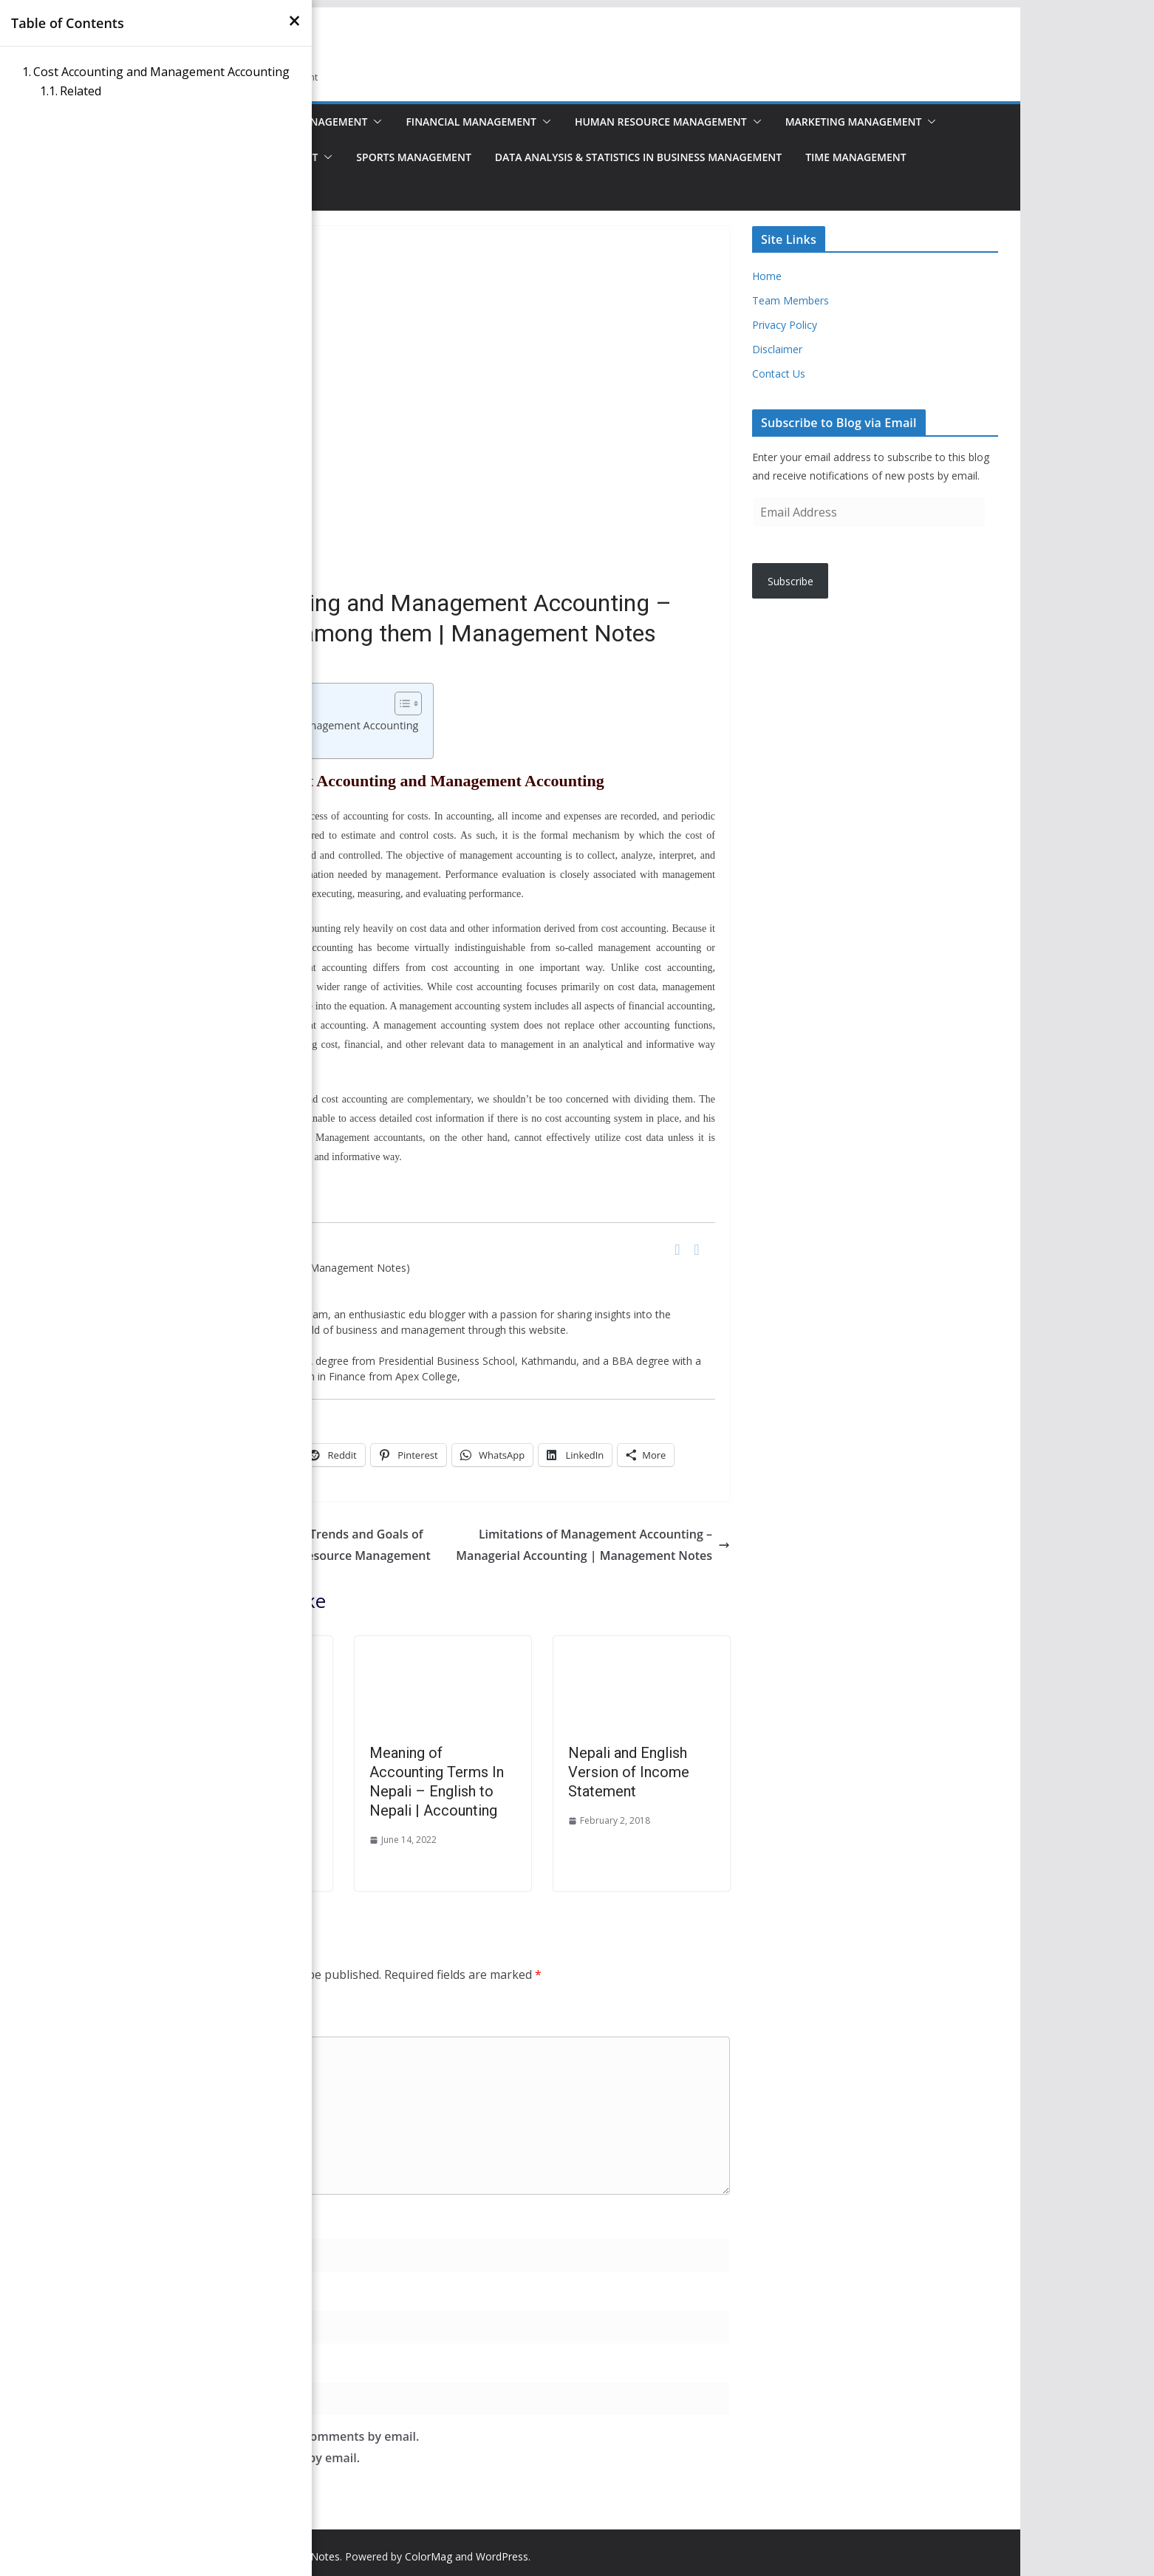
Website (179, 2365)
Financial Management (471, 122)
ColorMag (428, 2556)
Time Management (855, 157)
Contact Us (778, 374)
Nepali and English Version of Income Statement (628, 1772)
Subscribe (790, 581)
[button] (374, 122)
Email (176, 2293)
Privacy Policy (784, 325)
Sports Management (413, 157)
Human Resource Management (661, 122)
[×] (294, 21)
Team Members (790, 300)
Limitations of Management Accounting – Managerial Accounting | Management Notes (593, 1545)
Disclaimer (777, 349)
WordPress (502, 2556)
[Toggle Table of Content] (400, 703)
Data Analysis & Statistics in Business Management (638, 157)
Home (767, 276)
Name (177, 2221)
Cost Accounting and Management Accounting (161, 72)
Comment (189, 2019)
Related (80, 91)
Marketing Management (853, 122)
